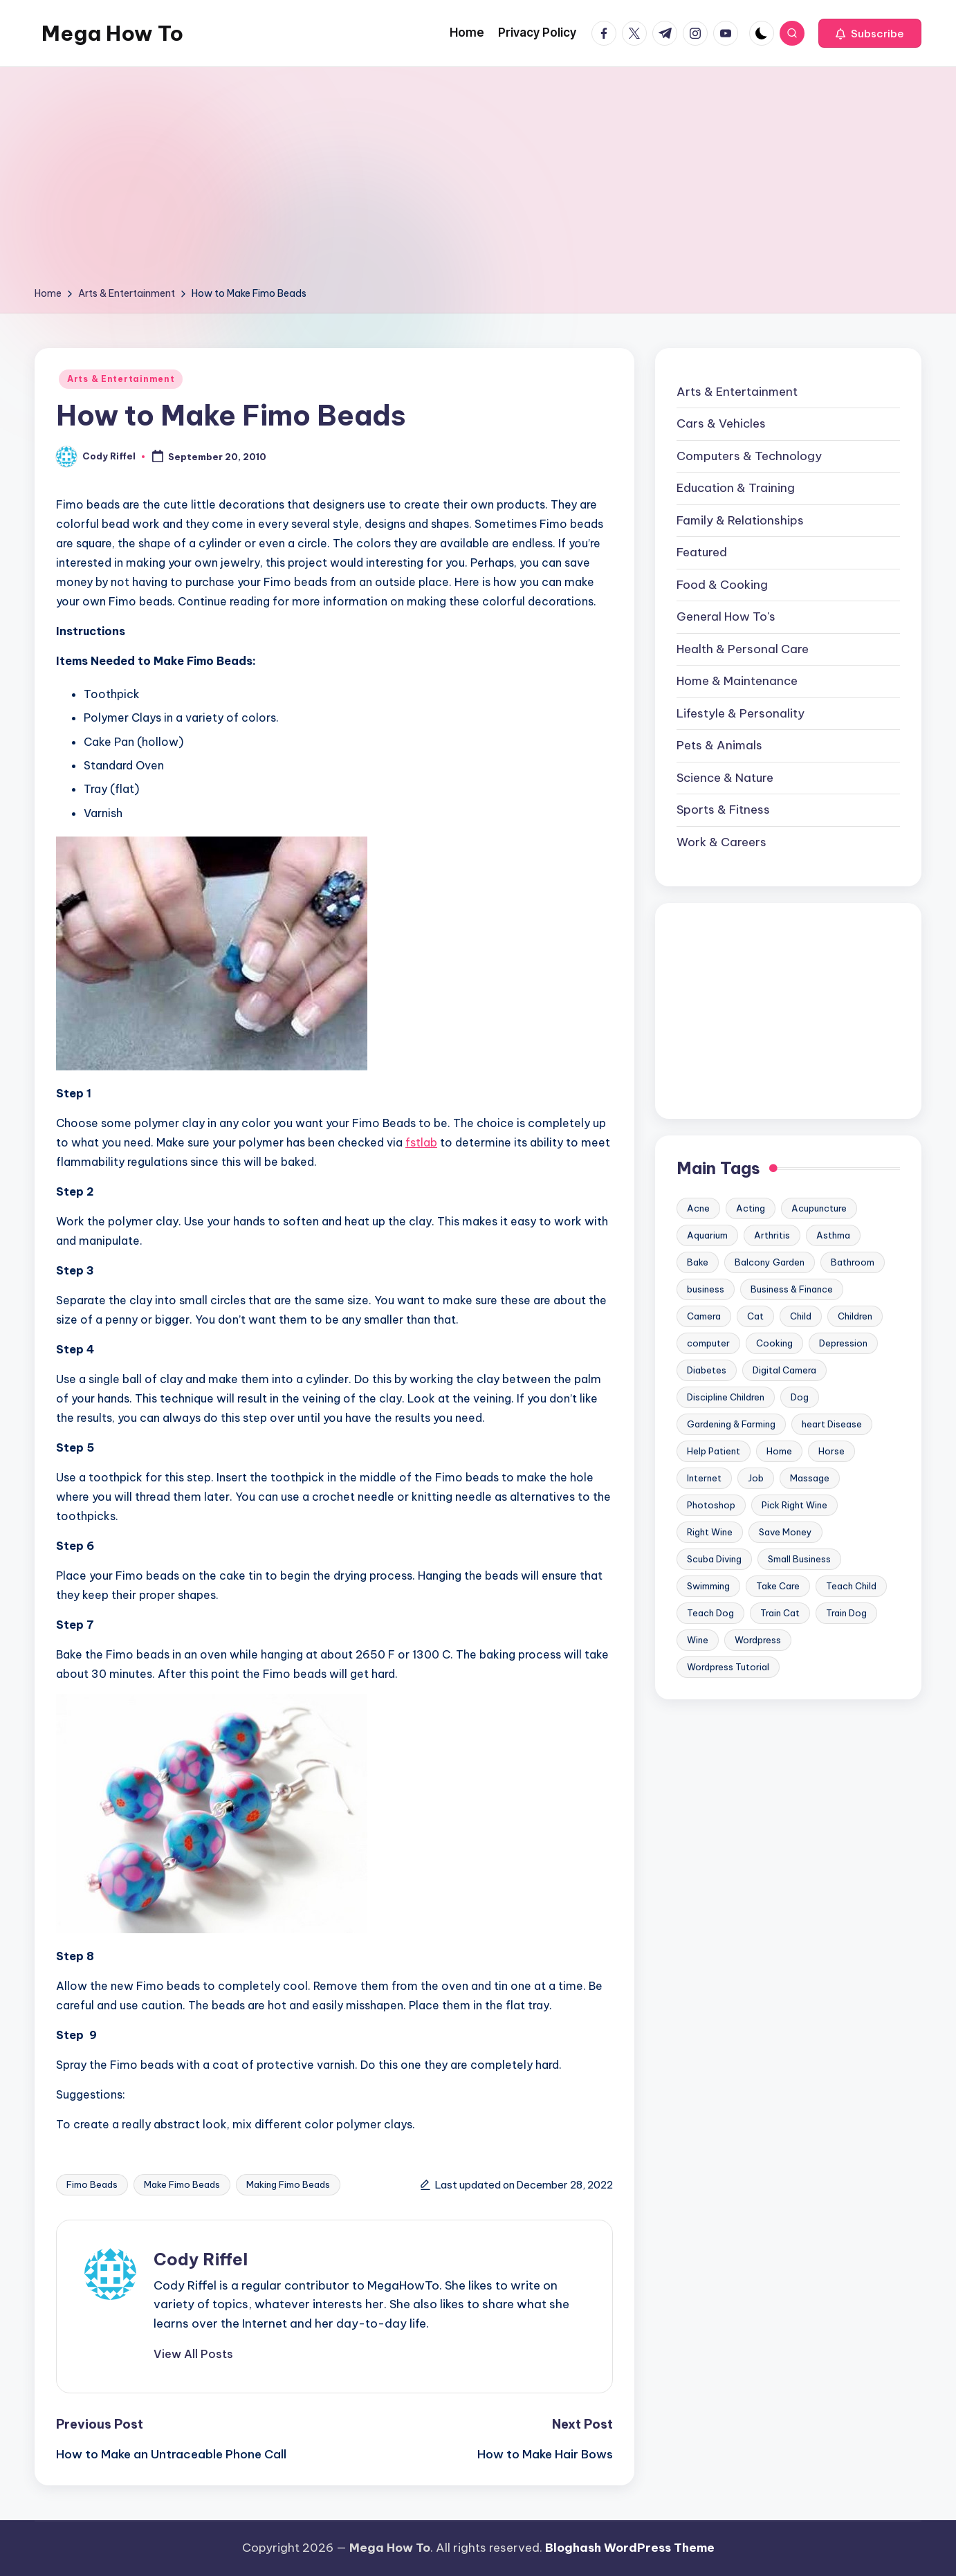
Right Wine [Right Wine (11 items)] (710, 1531)
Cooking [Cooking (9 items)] (774, 1343)
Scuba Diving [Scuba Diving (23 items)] (714, 1558)
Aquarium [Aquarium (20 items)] (707, 1235)
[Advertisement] (478, 181)
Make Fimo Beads (182, 2184)
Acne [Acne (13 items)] (698, 1208)
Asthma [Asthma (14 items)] (833, 1235)
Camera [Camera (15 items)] (704, 1316)
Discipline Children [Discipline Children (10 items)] (725, 1397)
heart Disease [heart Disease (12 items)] (832, 1423)
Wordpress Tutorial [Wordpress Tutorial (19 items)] (728, 1666)
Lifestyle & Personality (741, 713)
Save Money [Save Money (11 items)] (785, 1531)
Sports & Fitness (723, 809)
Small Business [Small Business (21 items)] (799, 1558)
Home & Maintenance (737, 680)
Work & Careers (721, 842)
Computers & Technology (749, 456)
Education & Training (736, 487)
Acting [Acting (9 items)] (750, 1208)
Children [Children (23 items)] (855, 1316)
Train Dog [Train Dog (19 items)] (846, 1612)
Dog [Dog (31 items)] (800, 1397)
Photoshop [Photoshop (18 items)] (711, 1504)
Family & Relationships (740, 520)
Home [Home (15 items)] (779, 1450)
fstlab (421, 1142)
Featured (702, 552)
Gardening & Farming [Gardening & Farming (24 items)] (731, 1423)
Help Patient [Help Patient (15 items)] (713, 1450)
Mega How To (112, 33)
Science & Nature (725, 777)
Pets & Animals (719, 745)
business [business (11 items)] (705, 1289)
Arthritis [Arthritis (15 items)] (772, 1235)
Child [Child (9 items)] (800, 1316)
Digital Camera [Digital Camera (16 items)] (784, 1370)
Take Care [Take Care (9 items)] (778, 1585)
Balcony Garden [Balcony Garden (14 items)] (770, 1262)
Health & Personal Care (743, 649)
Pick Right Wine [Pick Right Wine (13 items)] (794, 1504)
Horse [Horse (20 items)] (831, 1450)
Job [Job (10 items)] (756, 1477)
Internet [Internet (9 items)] (704, 1477)
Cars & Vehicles (721, 423)
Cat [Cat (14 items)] (755, 1316)
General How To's (726, 616)
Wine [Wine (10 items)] (697, 1639)
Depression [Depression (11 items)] (843, 1343)
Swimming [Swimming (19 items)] (708, 1585)
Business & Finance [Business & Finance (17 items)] (792, 1289)
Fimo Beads (92, 2184)
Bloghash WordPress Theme (630, 2547)
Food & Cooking (722, 584)
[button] (869, 33)
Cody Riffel (201, 2259)
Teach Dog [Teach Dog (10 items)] (710, 1612)
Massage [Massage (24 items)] (809, 1477)
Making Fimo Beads (288, 2184)
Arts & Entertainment (120, 379)
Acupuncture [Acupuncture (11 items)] (819, 1208)
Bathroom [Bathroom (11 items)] (852, 1262)
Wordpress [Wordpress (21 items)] (758, 1639)
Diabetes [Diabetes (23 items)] (706, 1370)
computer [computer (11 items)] (708, 1343)
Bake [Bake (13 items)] (697, 1262)
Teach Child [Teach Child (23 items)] (851, 1585)
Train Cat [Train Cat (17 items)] (780, 1612)
